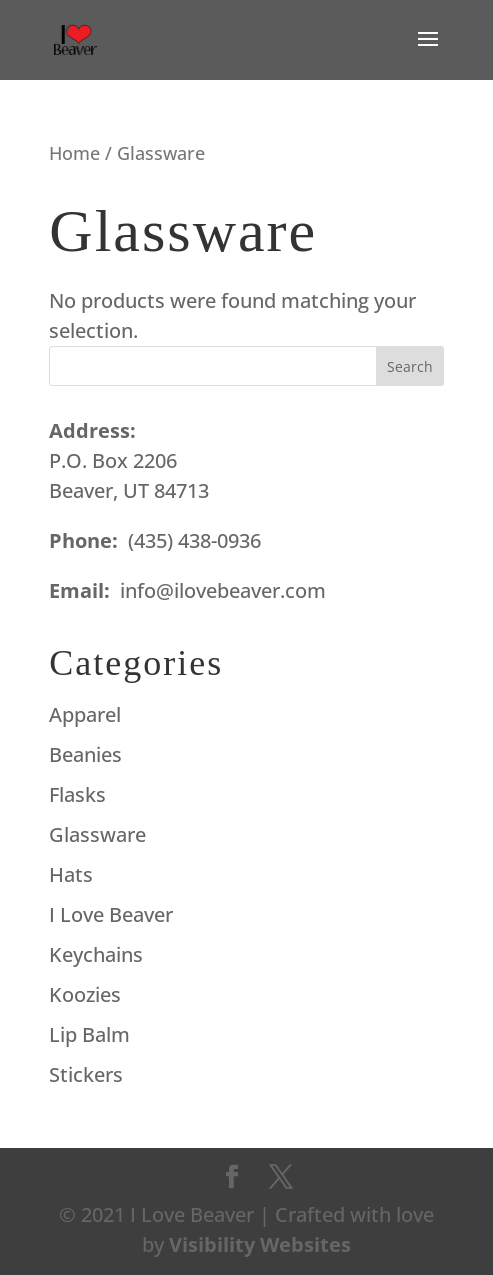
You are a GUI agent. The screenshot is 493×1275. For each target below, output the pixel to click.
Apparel (85, 714)
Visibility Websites (260, 1244)
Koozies (85, 994)
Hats (71, 874)
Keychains (96, 954)
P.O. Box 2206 (113, 460)
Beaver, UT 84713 (129, 490)
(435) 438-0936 (194, 540)
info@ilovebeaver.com (223, 590)
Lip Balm (89, 1034)
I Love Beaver (111, 914)
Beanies (85, 754)
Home (74, 152)
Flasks (77, 794)
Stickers (86, 1074)
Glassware (97, 834)
